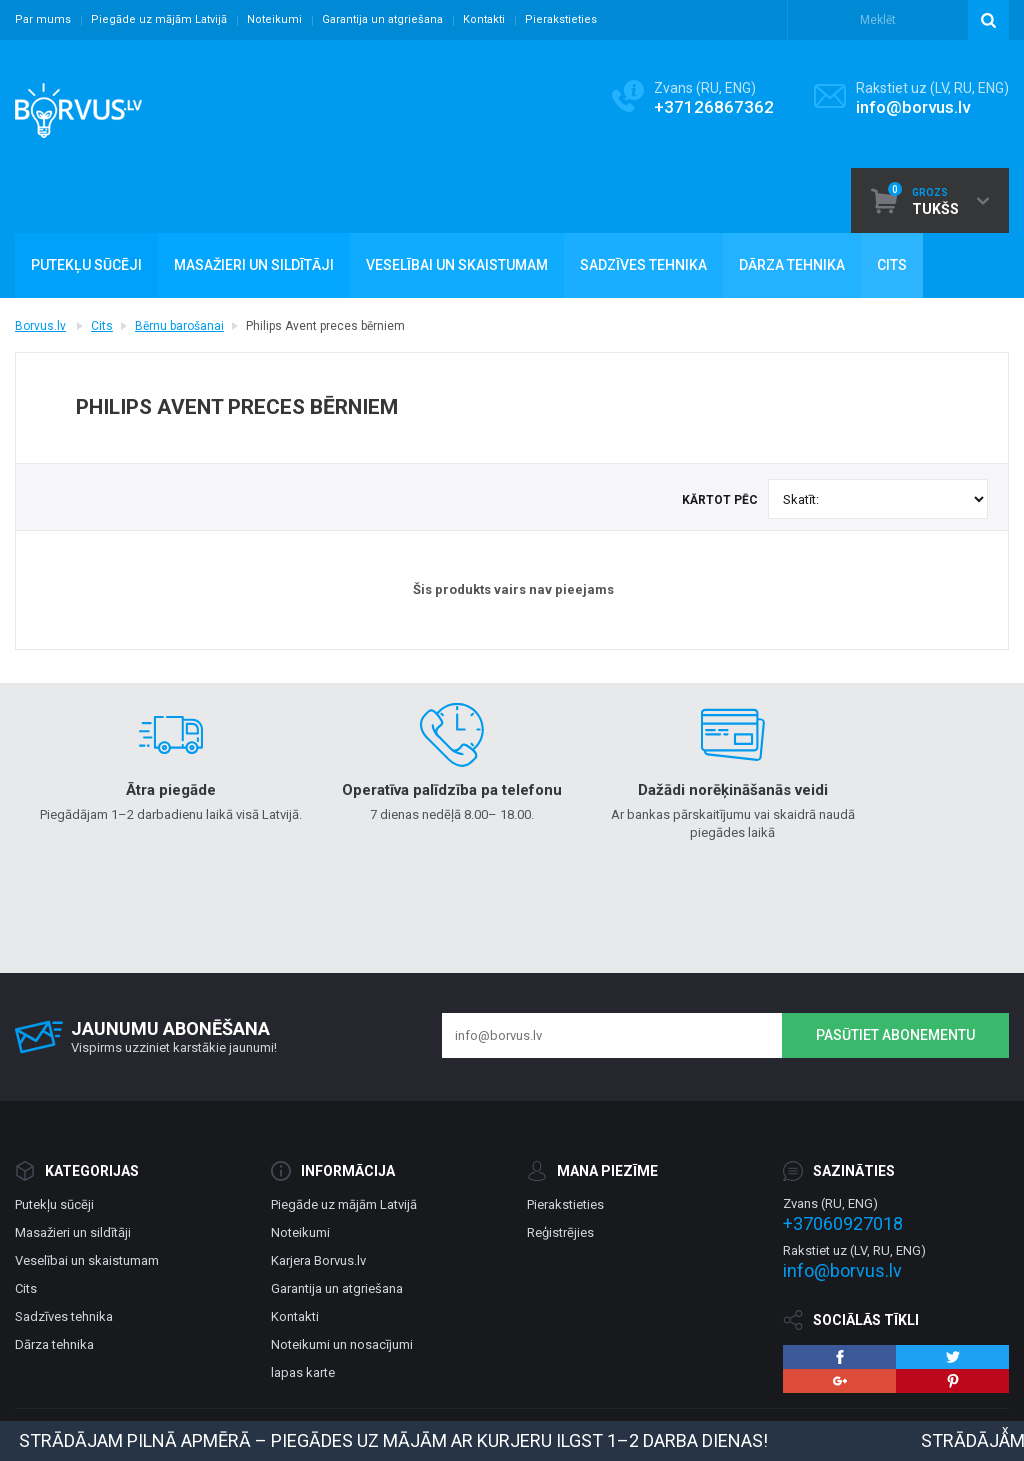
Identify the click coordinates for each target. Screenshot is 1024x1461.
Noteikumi (274, 19)
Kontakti (484, 19)
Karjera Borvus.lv (318, 1260)
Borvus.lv (40, 326)
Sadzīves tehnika (64, 1316)
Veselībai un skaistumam (87, 1260)
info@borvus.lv (913, 107)
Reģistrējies (560, 1232)
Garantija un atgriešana (382, 19)
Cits (102, 326)
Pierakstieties (561, 19)
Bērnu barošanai (179, 326)
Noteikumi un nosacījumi (342, 1344)
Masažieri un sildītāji (73, 1232)
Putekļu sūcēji (54, 1204)
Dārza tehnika (54, 1344)
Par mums (43, 19)
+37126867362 (714, 107)
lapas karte (303, 1372)
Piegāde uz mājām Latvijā (159, 19)
